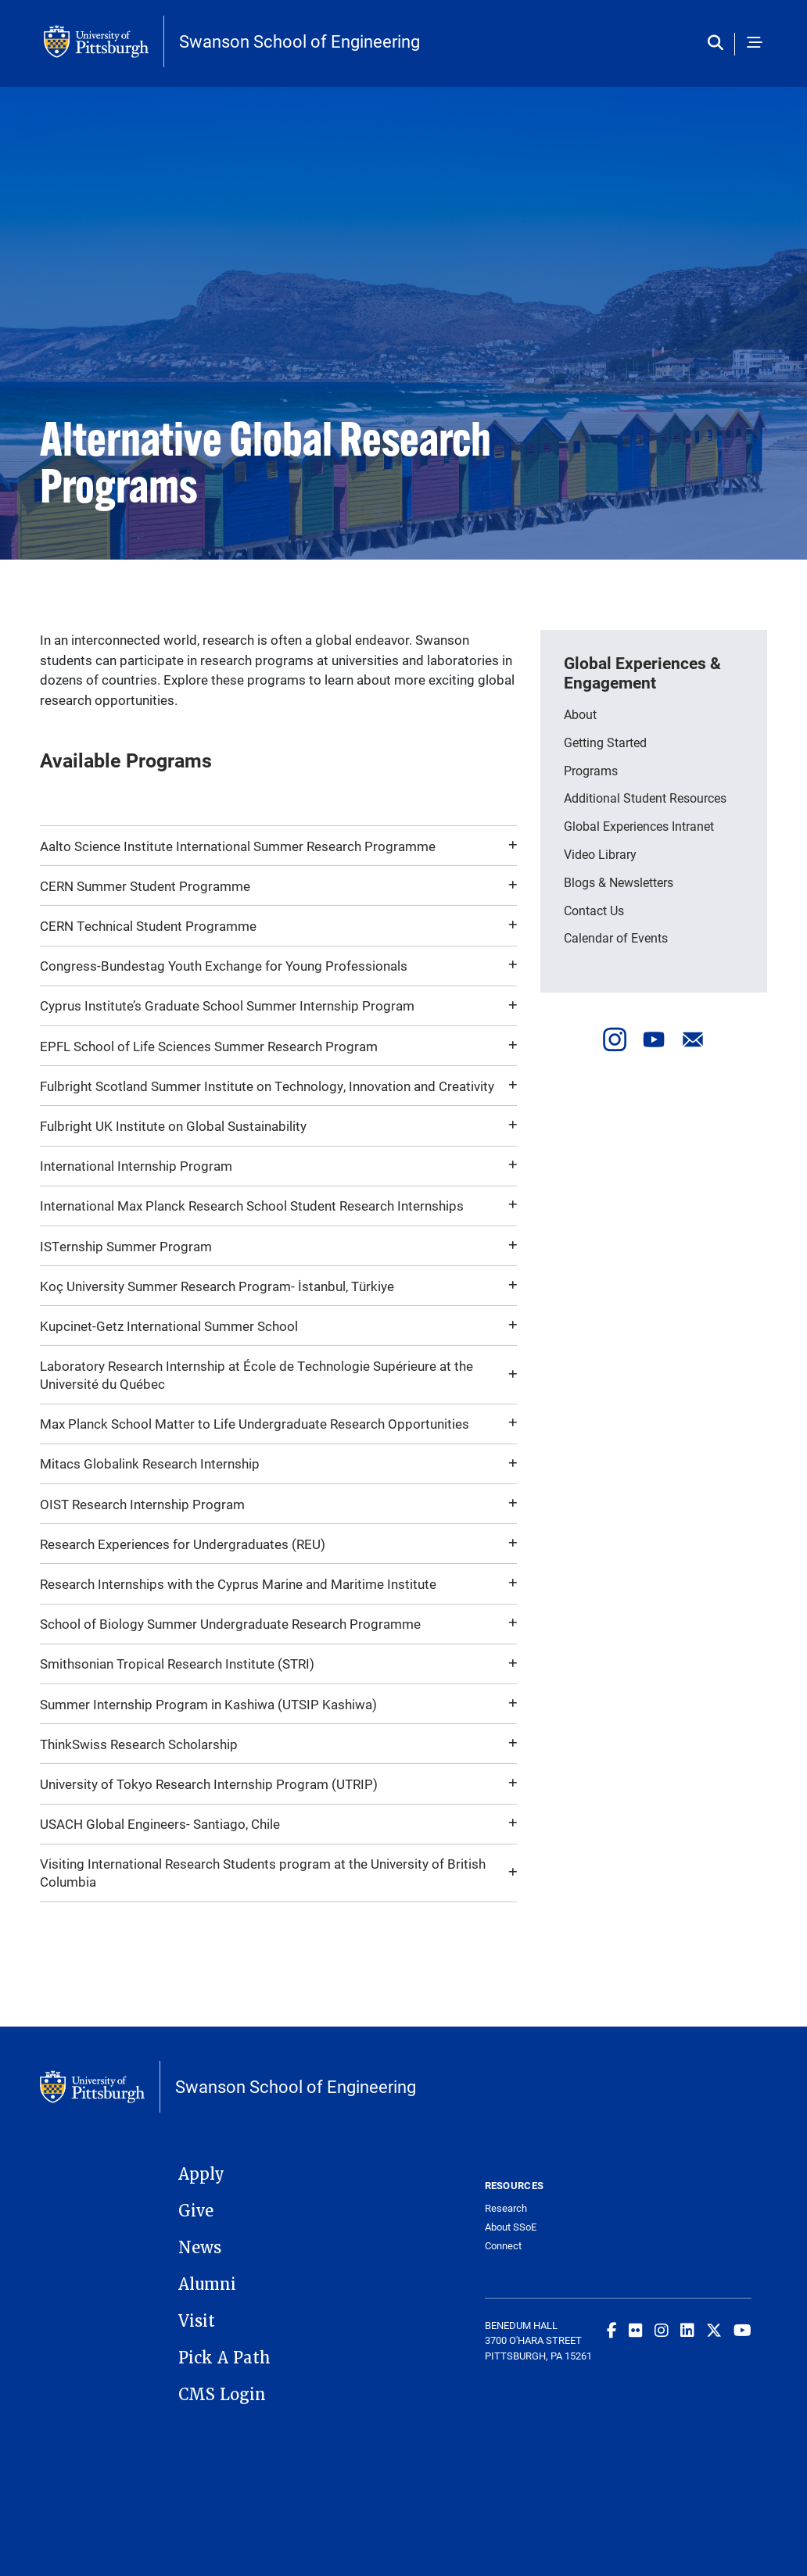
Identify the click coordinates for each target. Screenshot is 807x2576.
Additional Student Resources (645, 797)
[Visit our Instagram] (614, 1039)
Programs (591, 770)
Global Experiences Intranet (639, 826)
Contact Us (594, 910)
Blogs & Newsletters (618, 882)
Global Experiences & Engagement (642, 672)
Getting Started (605, 742)
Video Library (600, 854)
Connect (503, 2245)
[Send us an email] (692, 1039)
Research (506, 2208)
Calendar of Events (616, 937)
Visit (196, 2321)
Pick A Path (224, 2358)
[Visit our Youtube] (653, 1039)
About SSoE (510, 2227)
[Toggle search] (719, 44)
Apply (201, 2174)
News (199, 2248)
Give (195, 2211)
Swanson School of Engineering (299, 41)
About (580, 714)
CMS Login (222, 2395)
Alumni (207, 2284)
